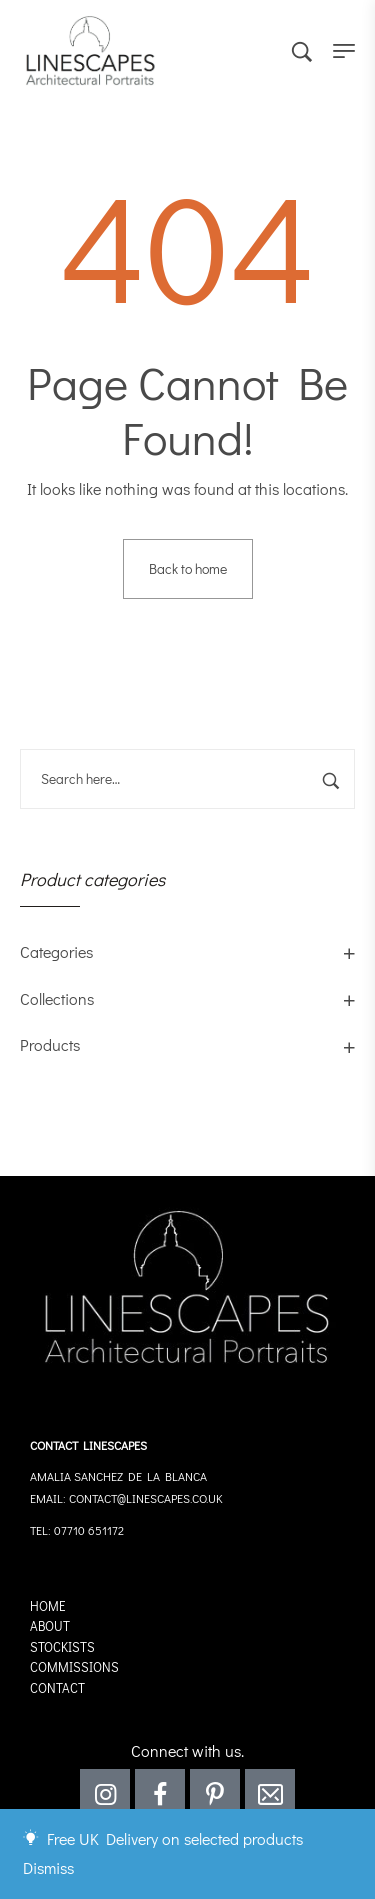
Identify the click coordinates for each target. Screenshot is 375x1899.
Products (50, 1044)
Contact (57, 1687)
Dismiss (48, 1867)
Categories (56, 951)
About (50, 1625)
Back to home (188, 568)
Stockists (62, 1646)
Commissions (74, 1666)
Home (48, 1605)
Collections (57, 998)
